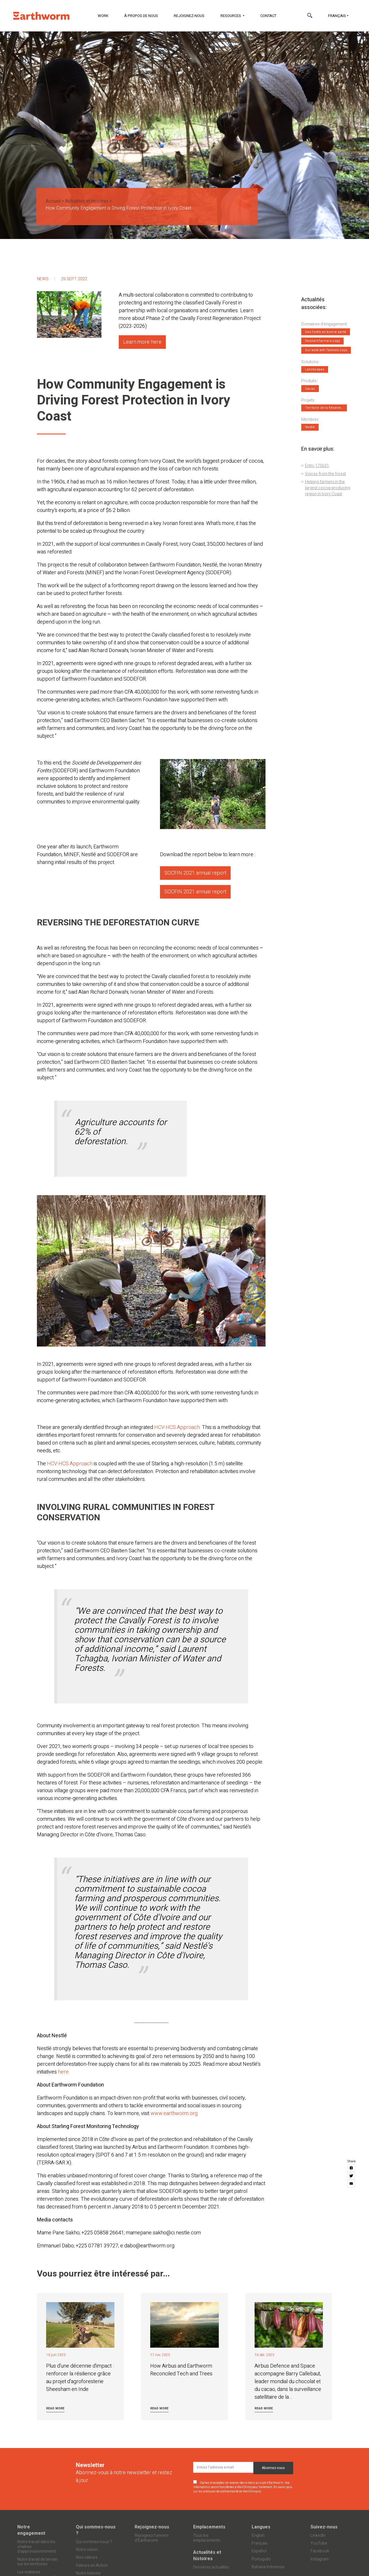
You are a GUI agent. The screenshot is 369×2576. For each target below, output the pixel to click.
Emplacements (209, 2527)
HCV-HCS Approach (177, 1427)
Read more (55, 2408)
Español (259, 2551)
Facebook (319, 2551)
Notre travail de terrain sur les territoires (37, 2561)
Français (337, 15)
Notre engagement (31, 2530)
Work (103, 15)
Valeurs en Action (92, 2565)
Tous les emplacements (206, 2537)
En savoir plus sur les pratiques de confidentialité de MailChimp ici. (242, 2489)
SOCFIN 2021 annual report (195, 873)
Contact (268, 15)
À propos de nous (141, 15)
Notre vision (87, 2550)
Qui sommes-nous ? (96, 2530)
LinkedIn (317, 2535)
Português (261, 2559)
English (258, 2535)
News (42, 279)
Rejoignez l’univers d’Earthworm (152, 2537)
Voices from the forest (325, 474)
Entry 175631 (317, 466)
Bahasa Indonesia (268, 2567)
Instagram (319, 2559)
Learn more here (142, 342)
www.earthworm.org (173, 2113)
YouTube (318, 2543)
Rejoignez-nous (189, 15)
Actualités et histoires (86, 201)
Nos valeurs (86, 2557)
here (63, 2072)
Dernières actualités (211, 2567)
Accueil (53, 201)
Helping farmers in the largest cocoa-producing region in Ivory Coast (327, 488)
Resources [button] (231, 15)
